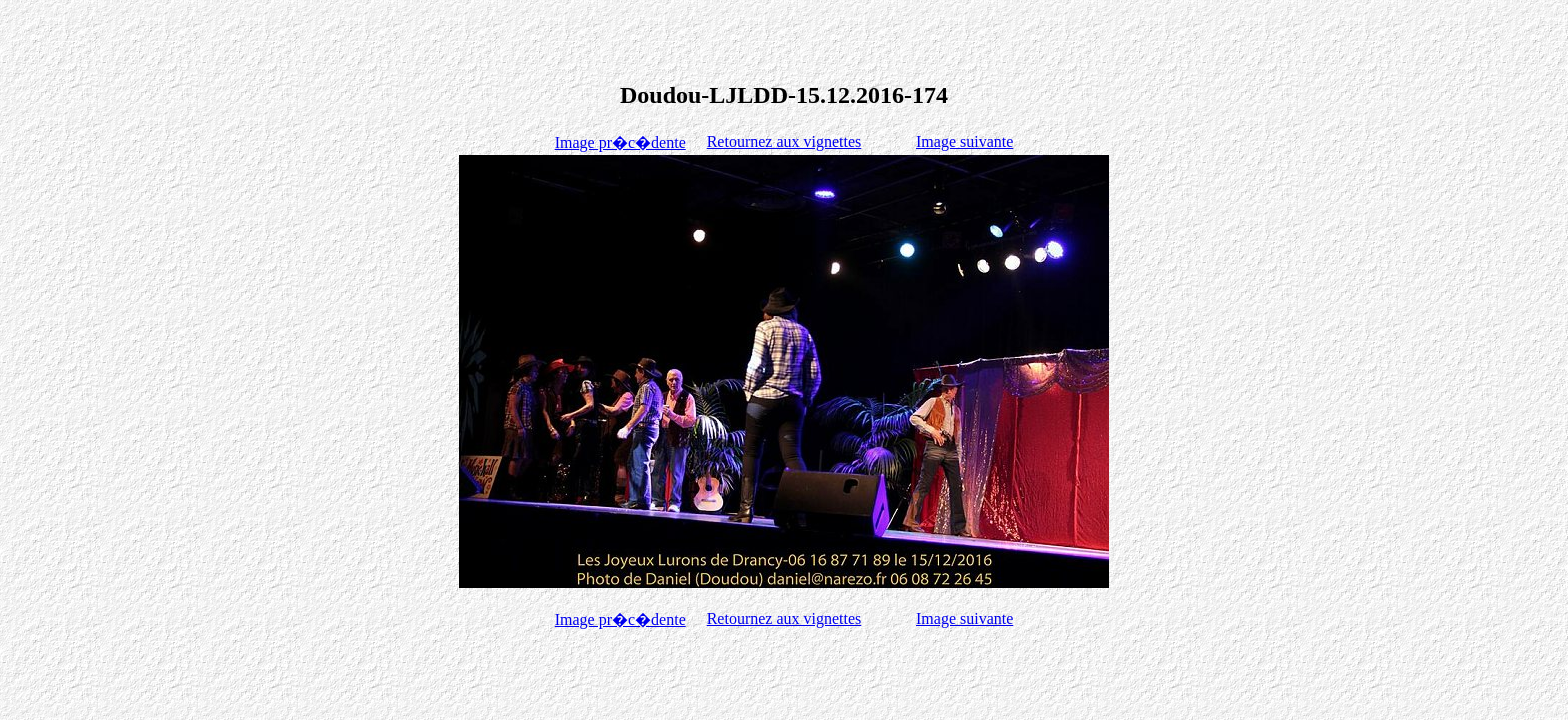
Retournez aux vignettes (784, 141)
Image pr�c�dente (620, 142)
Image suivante (964, 141)
